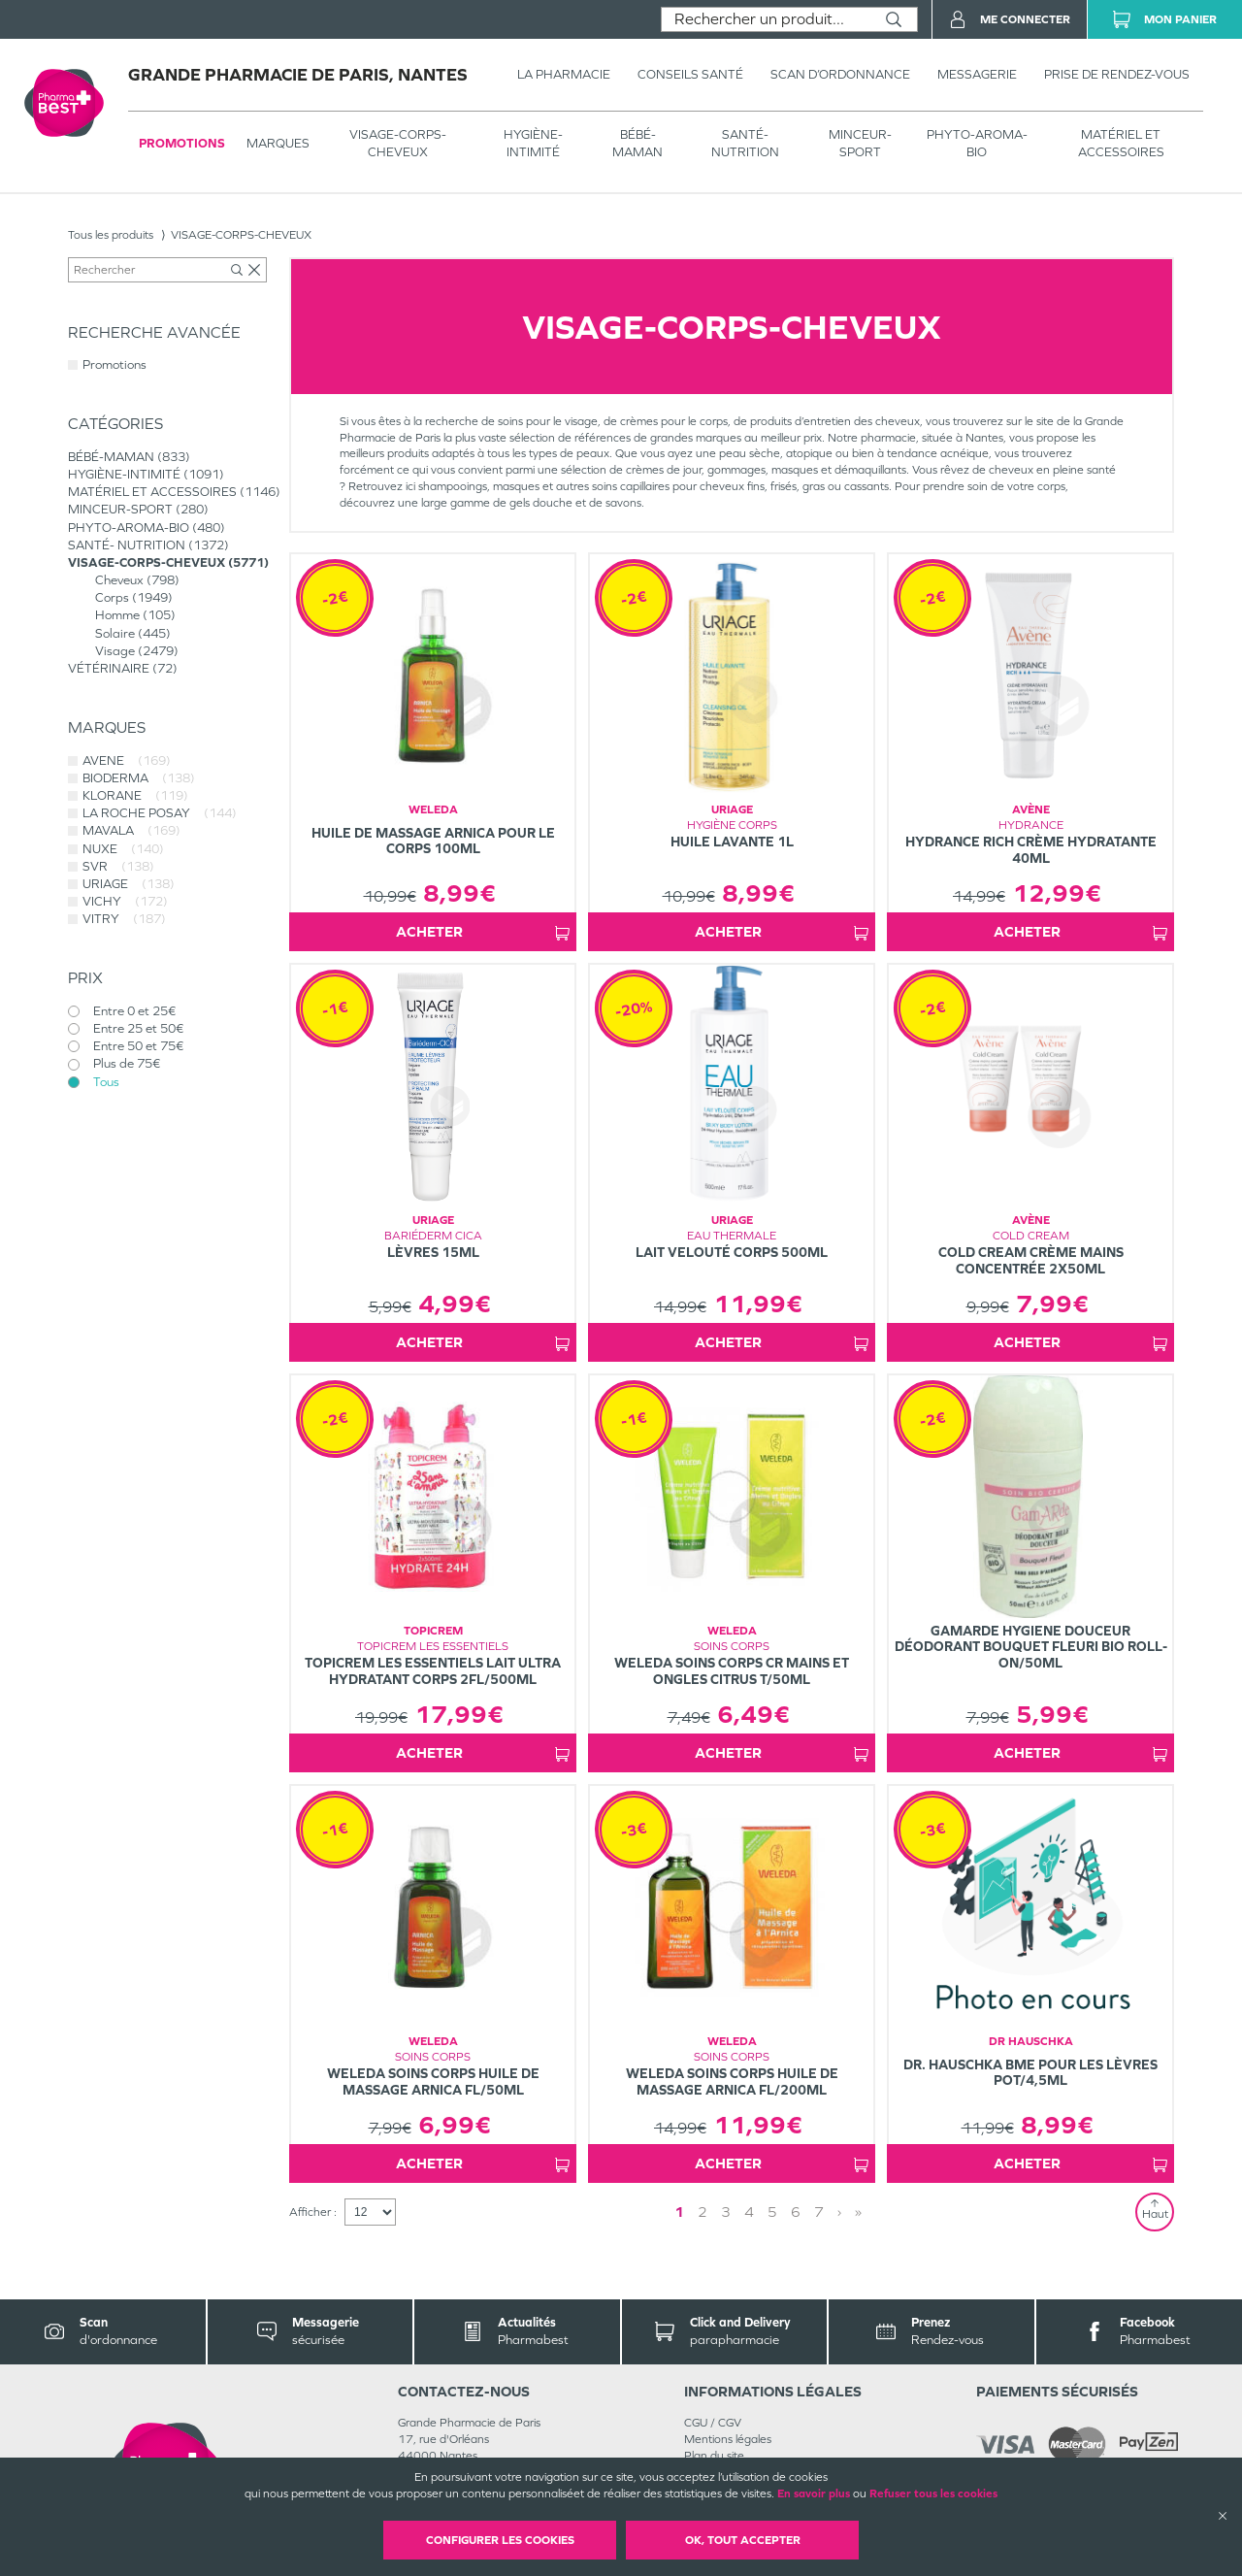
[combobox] (766, 19)
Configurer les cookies (500, 2540)
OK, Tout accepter (743, 2540)
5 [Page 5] (772, 2211)
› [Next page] (839, 2211)
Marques (278, 143)
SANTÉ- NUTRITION (745, 143)
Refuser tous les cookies (933, 2493)
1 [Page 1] (679, 2211)
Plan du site (714, 2455)
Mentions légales (727, 2439)
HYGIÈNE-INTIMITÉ (533, 143)
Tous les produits (110, 235)
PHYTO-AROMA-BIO (977, 143)
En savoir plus (813, 2493)
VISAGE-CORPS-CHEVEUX (397, 143)
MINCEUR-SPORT (860, 143)
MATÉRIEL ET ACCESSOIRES (1121, 143)
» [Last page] (858, 2211)
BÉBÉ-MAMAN (637, 143)
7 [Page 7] (819, 2211)
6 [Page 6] (796, 2211)
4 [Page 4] (749, 2211)
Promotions (182, 143)
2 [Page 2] (702, 2211)
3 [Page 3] (726, 2211)
